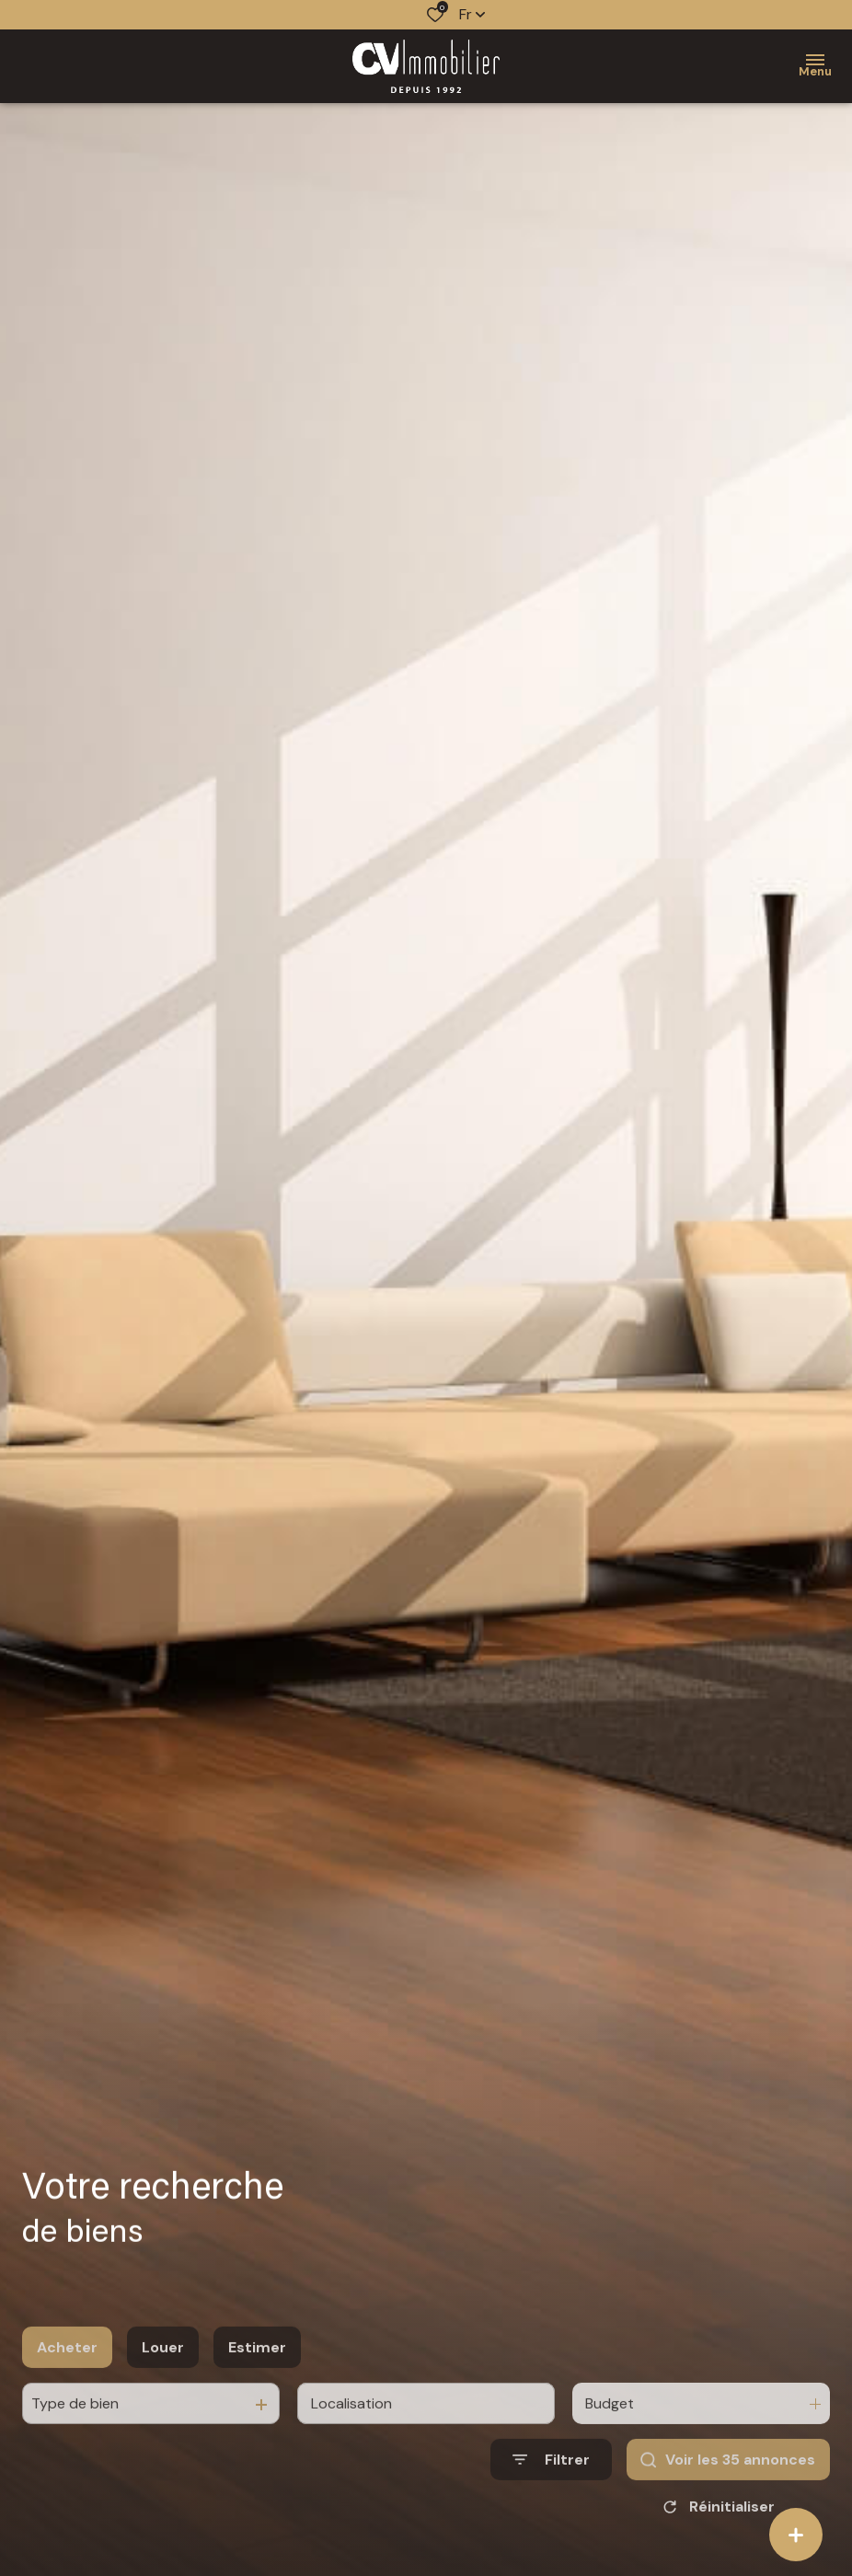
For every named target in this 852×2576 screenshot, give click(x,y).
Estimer (257, 2381)
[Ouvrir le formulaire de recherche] (551, 2494)
